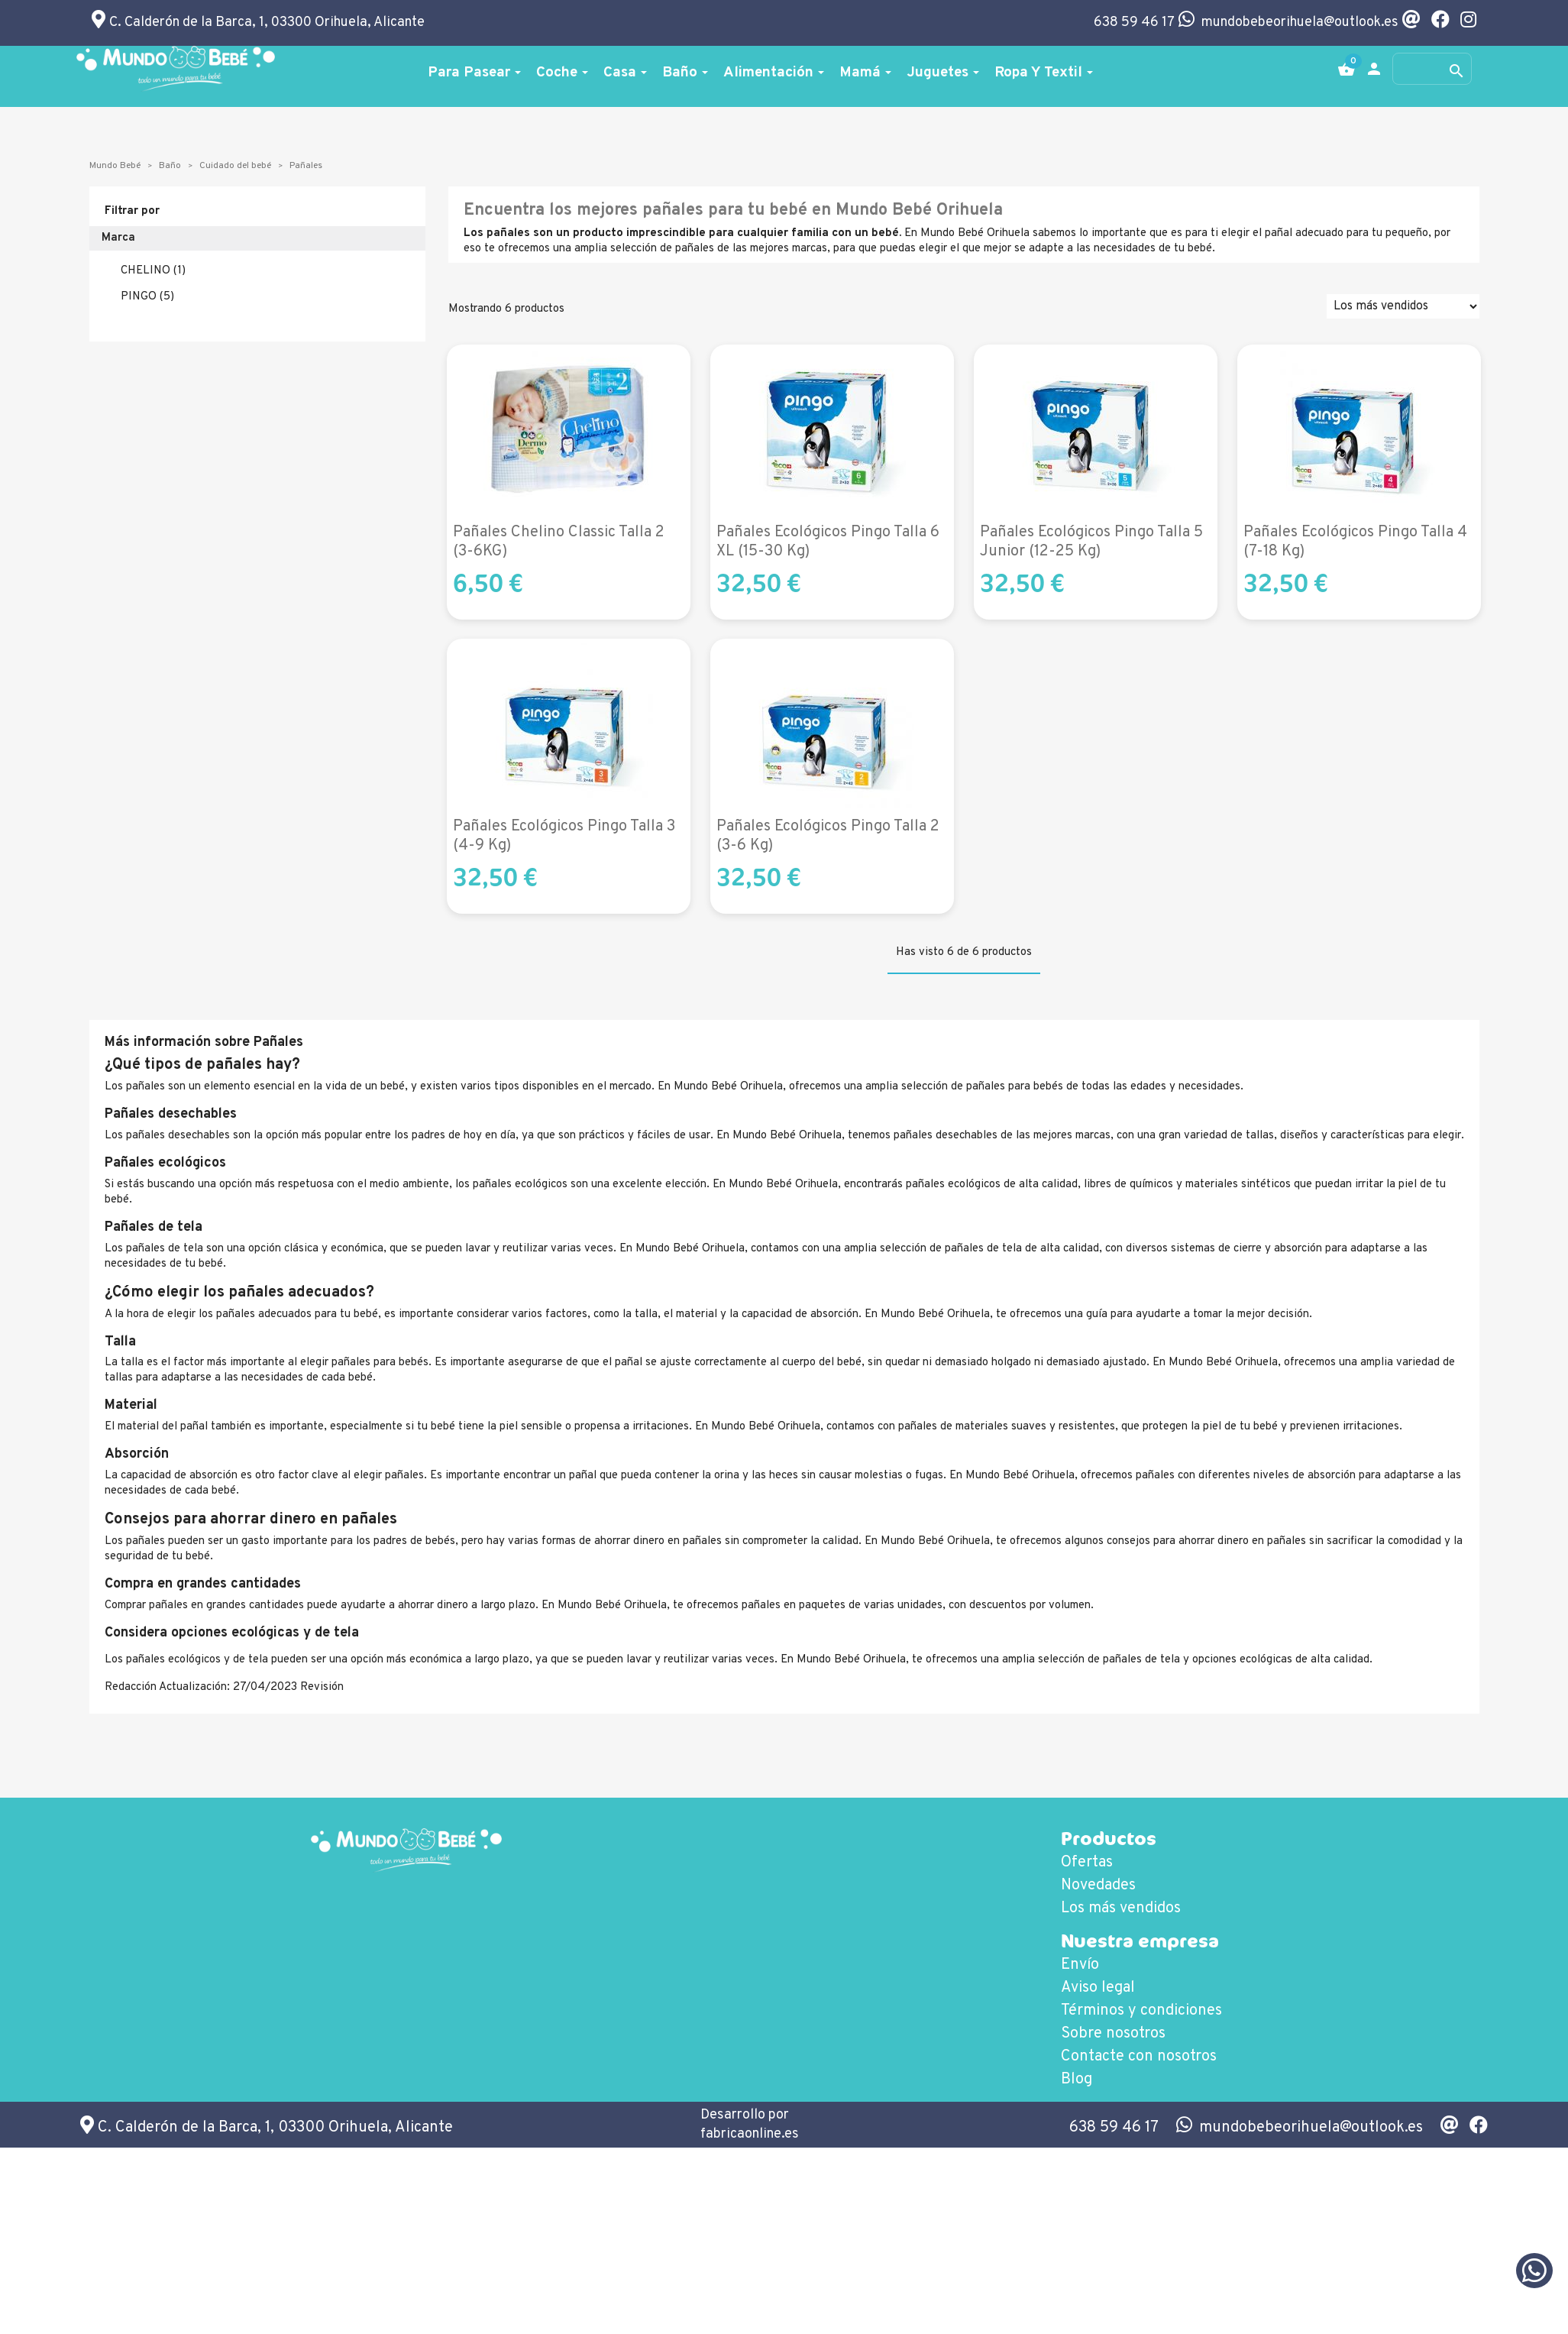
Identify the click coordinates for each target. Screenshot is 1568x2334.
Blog (1076, 2080)
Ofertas (1087, 1863)
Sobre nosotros (1113, 2034)
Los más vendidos (1121, 1908)
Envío (1080, 1965)
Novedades (1098, 1885)
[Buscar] (1432, 69)
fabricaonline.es (749, 2134)
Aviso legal (1098, 1988)
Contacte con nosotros (1139, 2057)
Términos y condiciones (1141, 2011)
